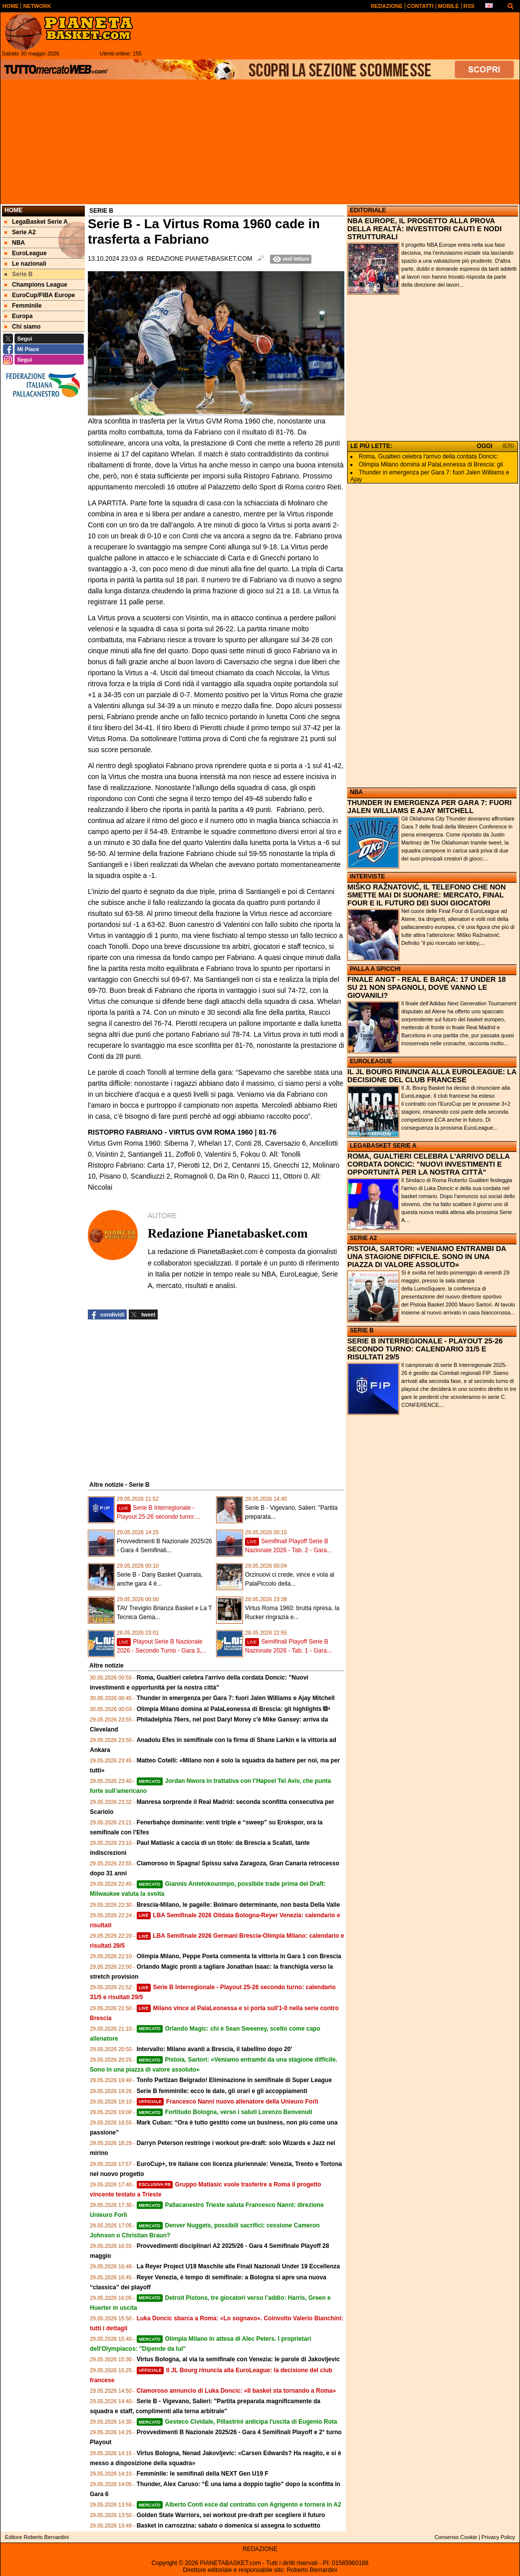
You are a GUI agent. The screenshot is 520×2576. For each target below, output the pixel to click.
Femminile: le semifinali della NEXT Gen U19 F (202, 2473)
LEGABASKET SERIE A (383, 1145)
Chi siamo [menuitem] (22, 326)
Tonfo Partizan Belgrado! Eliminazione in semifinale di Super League (234, 2080)
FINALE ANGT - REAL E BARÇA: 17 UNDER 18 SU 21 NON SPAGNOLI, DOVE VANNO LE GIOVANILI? (426, 987)
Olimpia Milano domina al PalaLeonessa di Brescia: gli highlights (229, 1709)
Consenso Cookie (456, 2537)
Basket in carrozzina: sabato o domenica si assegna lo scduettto (228, 2525)
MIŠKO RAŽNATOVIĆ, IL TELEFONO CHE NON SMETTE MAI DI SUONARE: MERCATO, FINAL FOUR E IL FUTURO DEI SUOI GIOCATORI (426, 895)
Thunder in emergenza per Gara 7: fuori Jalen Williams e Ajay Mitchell (236, 1698)
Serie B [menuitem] (18, 274)
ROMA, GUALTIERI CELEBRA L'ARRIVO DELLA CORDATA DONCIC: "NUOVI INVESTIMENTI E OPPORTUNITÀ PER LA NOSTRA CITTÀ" (428, 1164)
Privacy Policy (498, 2537)
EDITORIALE (368, 210)
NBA (356, 792)
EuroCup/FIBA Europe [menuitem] (39, 295)
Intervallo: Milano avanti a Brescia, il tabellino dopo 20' (214, 2049)
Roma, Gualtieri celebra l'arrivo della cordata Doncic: (429, 456)
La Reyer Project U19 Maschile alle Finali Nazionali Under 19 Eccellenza (238, 2266)
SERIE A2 (363, 1238)
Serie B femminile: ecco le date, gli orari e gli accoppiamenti (222, 2091)
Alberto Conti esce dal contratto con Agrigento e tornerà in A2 (239, 2504)
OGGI (484, 445)
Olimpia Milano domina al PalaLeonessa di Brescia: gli (431, 464)
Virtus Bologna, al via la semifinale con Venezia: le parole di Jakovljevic (238, 2359)
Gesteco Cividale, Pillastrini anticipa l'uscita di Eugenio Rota (237, 2421)
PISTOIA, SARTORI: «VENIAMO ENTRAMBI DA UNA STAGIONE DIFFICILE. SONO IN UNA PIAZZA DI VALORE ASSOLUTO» (426, 1257)
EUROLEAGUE (371, 1061)
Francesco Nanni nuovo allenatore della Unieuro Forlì (227, 2101)
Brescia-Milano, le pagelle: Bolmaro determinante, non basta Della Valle (238, 1904)
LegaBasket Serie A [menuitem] (36, 221)
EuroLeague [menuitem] (25, 253)
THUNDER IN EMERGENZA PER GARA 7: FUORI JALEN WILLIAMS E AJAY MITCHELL (429, 807)
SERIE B (362, 1330)
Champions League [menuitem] (35, 284)
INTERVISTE (367, 876)
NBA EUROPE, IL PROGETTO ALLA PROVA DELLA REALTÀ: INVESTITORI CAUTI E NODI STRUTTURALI (424, 229)
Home (13, 210)
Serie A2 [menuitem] (20, 232)
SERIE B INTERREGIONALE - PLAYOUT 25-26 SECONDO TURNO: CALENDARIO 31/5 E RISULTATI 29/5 (425, 1349)
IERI (508, 445)
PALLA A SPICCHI (375, 968)
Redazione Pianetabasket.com (199, 258)
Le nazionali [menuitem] (25, 263)
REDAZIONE (260, 2549)
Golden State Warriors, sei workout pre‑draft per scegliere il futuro (231, 2515)
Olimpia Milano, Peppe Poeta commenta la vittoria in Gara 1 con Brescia (239, 1956)
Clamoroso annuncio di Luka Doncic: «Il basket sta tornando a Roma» (236, 2390)
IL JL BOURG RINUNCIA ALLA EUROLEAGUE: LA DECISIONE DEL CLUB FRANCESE (432, 1076)
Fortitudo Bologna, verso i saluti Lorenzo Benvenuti (224, 2112)
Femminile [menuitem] (22, 305)
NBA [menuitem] (14, 242)
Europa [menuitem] (18, 316)
